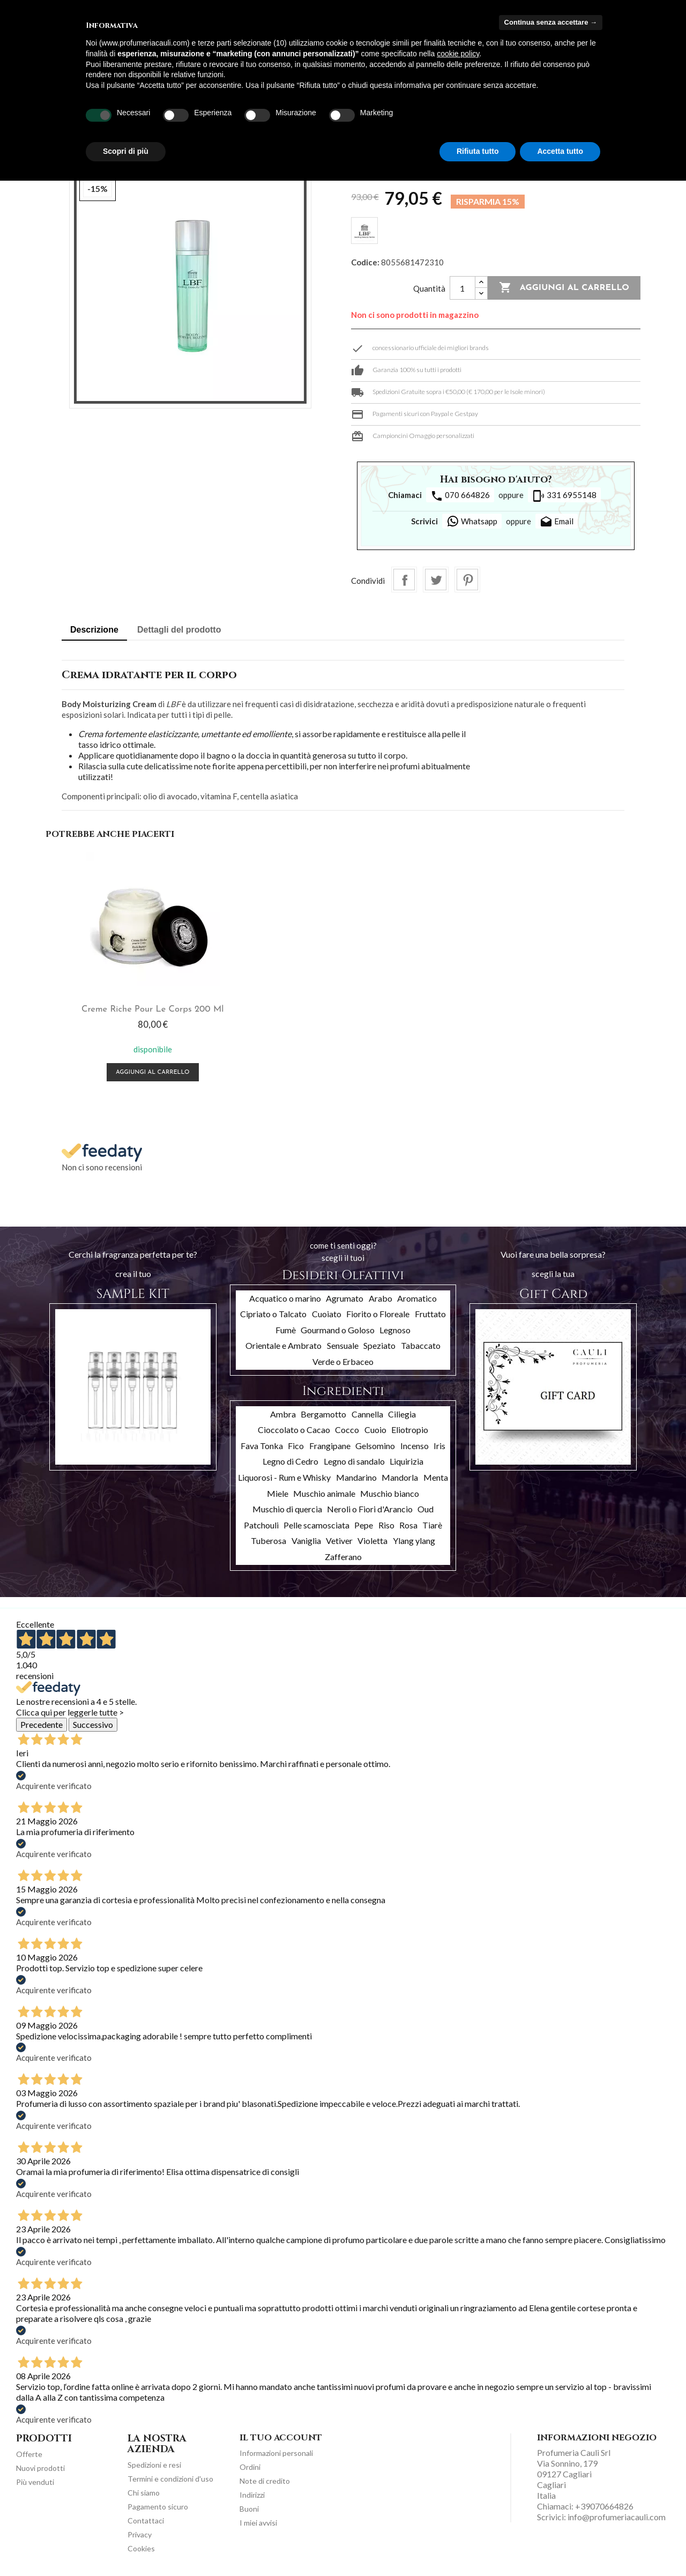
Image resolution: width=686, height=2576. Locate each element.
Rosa (408, 1525)
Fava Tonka (262, 1446)
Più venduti (35, 2481)
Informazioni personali (276, 2453)
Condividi (404, 579)
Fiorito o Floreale (377, 1314)
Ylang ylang (414, 1540)
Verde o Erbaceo (343, 1361)
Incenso (414, 1446)
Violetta (372, 1540)
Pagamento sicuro (158, 2506)
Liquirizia (406, 1461)
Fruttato (430, 1314)
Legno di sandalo (354, 1461)
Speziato (379, 1345)
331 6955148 (564, 495)
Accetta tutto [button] (560, 151)
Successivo (93, 1724)
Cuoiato (326, 1314)
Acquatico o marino (285, 1298)
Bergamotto (323, 1414)
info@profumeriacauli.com (617, 2517)
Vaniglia (306, 1540)
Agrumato (344, 1298)
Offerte (29, 2454)
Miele (277, 1493)
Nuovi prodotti (40, 2468)
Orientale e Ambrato (283, 1345)
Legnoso (395, 1330)
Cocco (347, 1429)
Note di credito (265, 2480)
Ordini (250, 2466)
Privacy (140, 2534)
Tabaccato (421, 1345)
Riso (386, 1525)
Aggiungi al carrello (564, 288)
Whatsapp (471, 521)
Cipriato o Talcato (273, 1314)
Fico (296, 1446)
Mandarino (356, 1477)
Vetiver (339, 1540)
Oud (425, 1509)
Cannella (367, 1414)
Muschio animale (324, 1493)
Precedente (41, 1724)
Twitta (436, 579)
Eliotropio (409, 1429)
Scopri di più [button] (125, 151)
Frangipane (330, 1446)
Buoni (249, 2508)
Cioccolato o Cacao (294, 1429)
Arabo (380, 1298)
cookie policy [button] (458, 53)
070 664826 (460, 495)
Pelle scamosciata (316, 1525)
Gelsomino (375, 1446)
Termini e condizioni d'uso (170, 2478)
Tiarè (432, 1525)
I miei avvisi (258, 2522)
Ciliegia (402, 1414)
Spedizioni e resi (154, 2464)
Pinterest (467, 579)
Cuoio (375, 1429)
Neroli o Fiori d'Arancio (370, 1509)
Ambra (283, 1414)
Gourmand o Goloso (338, 1330)
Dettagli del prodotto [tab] (179, 629)
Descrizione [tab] (94, 629)
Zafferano (343, 1556)
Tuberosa (268, 1540)
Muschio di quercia (287, 1509)
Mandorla (400, 1477)
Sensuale (343, 1345)
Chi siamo (144, 2492)
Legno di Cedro (290, 1461)
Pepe (363, 1525)
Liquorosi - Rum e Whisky (284, 1477)
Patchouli (261, 1525)
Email (556, 522)
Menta (435, 1477)
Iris (439, 1446)
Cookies (141, 2548)
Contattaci (146, 2520)
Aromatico (417, 1298)
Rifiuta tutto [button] (478, 151)
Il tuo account (281, 2438)
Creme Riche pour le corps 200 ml (144, 1009)
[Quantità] (462, 288)
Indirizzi (252, 2494)
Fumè (285, 1330)
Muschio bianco (389, 1493)
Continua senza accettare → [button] (550, 22)
